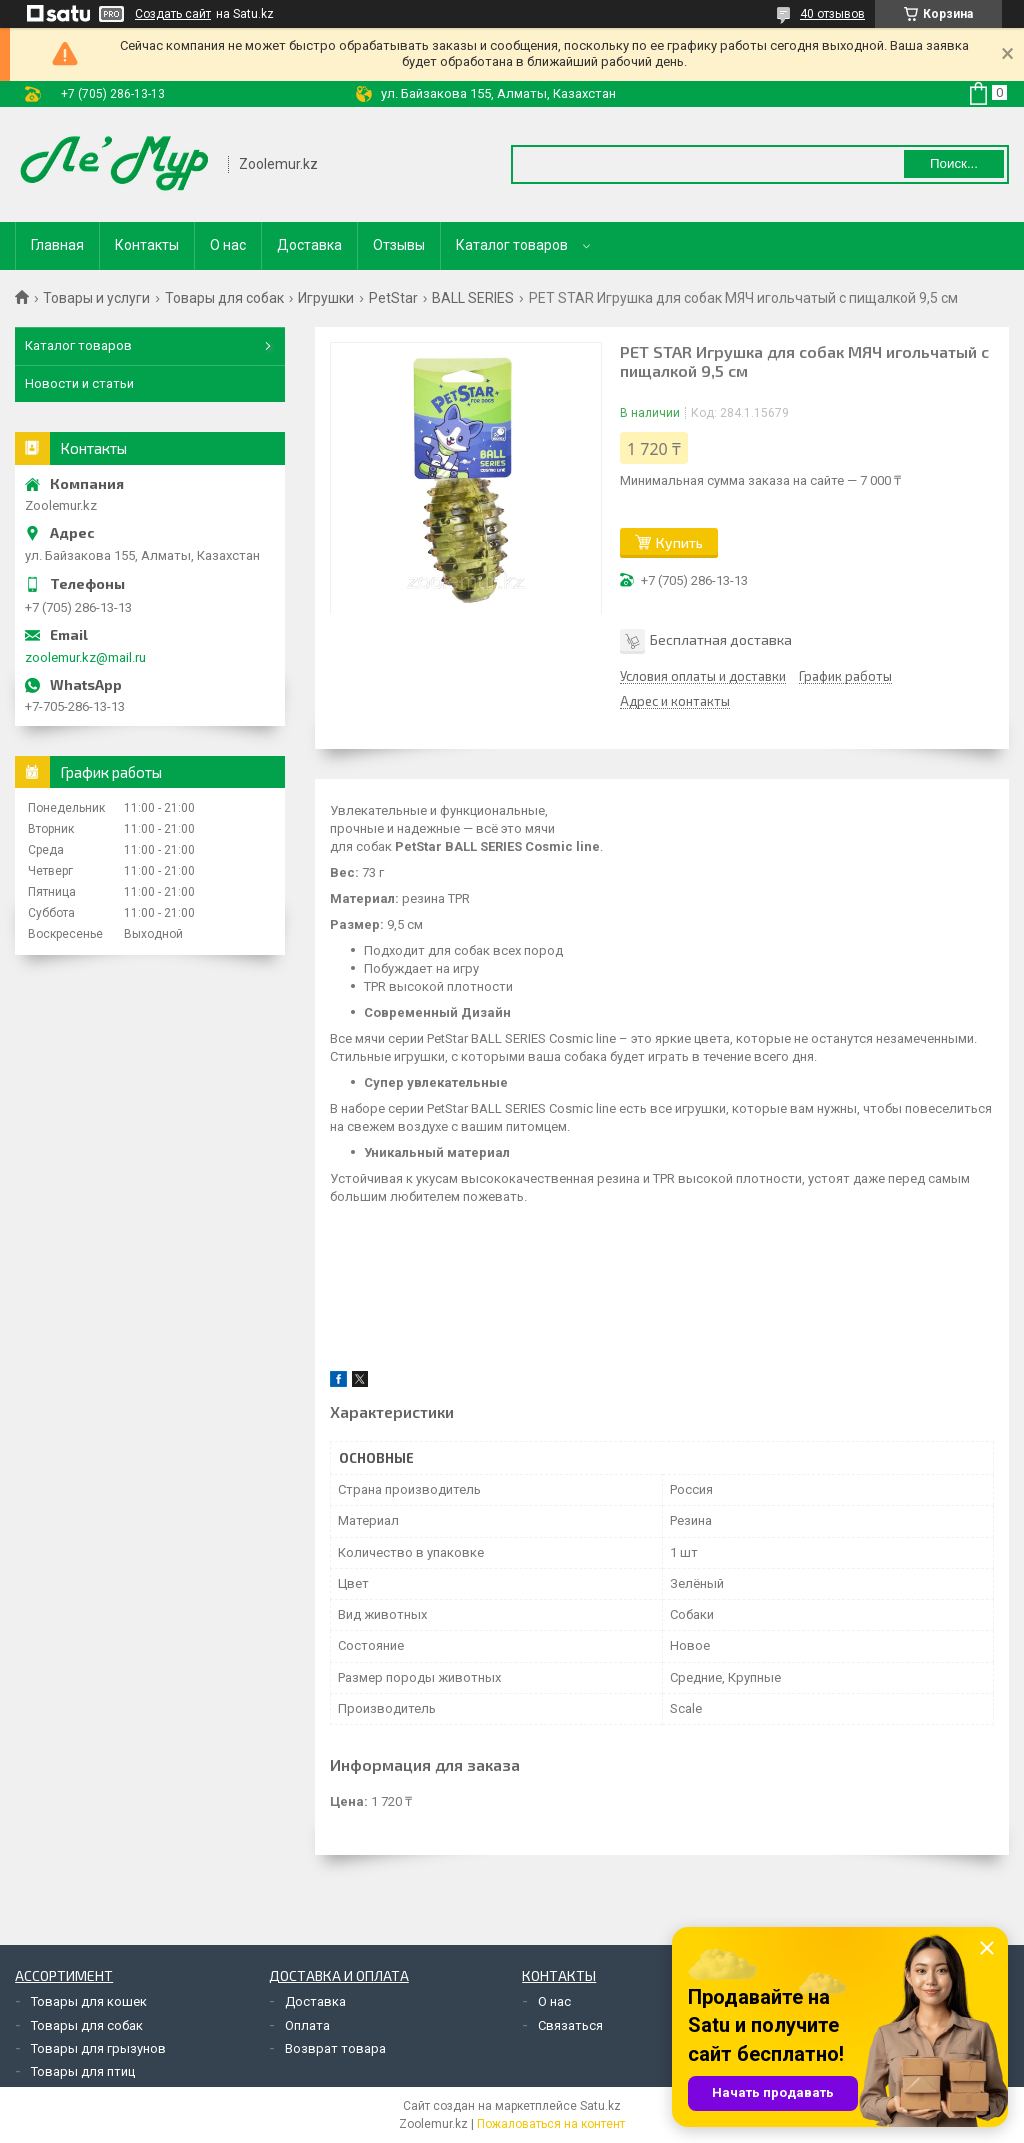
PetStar (393, 298)
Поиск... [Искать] (954, 163)
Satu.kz (600, 2106)
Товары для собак (224, 298)
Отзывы (399, 245)
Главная (57, 245)
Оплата (307, 2025)
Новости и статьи (79, 383)
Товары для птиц (83, 2071)
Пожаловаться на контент (551, 2124)
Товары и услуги (96, 298)
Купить (679, 542)
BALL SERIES (473, 298)
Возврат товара (335, 2048)
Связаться (570, 2025)
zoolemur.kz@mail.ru (85, 657)
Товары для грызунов (98, 2048)
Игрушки (326, 298)
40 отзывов (832, 14)
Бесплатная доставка (721, 639)
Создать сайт (173, 14)
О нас (228, 245)
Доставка (309, 245)
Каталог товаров (512, 245)
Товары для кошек (89, 2001)
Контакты (147, 245)
